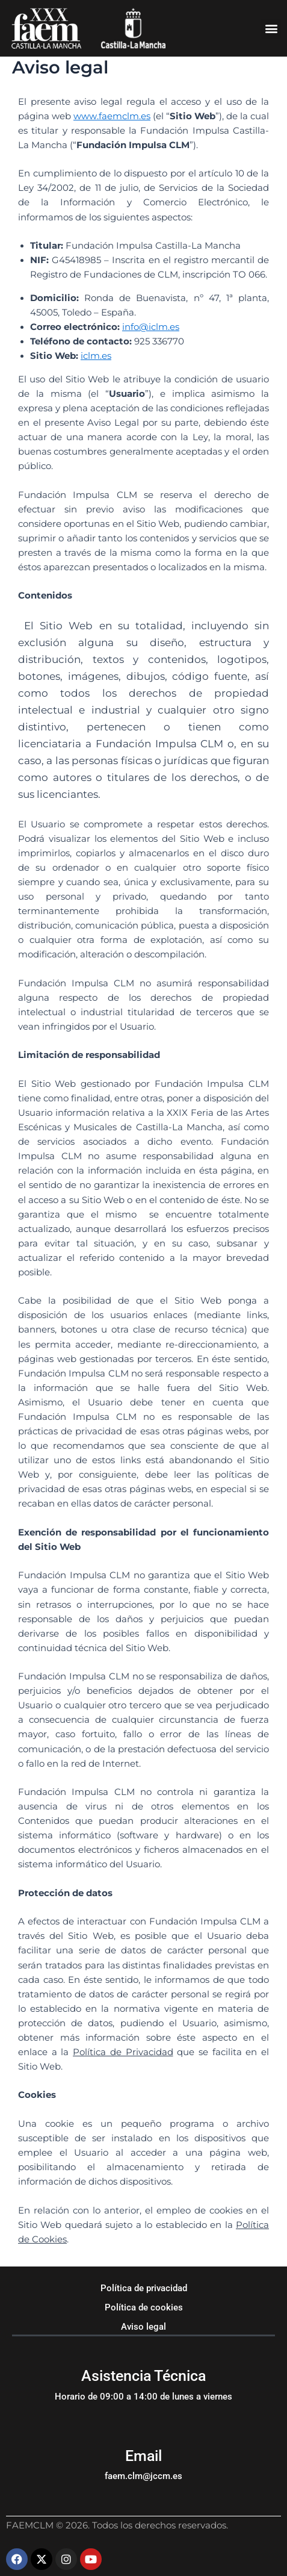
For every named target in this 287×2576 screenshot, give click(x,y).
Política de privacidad (143, 2288)
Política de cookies (144, 2307)
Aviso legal (143, 2326)
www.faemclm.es (111, 116)
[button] (271, 29)
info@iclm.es (150, 327)
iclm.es (96, 355)
